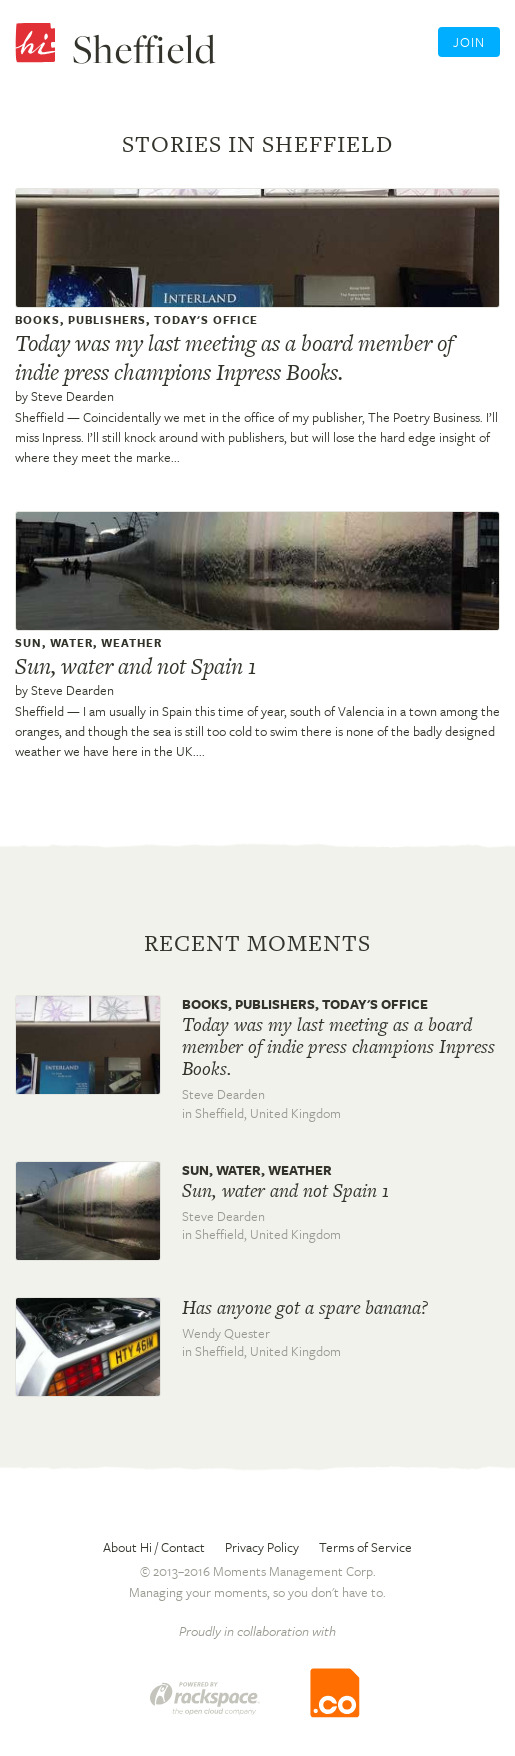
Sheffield (39, 417)
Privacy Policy (262, 1547)
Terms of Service (365, 1547)
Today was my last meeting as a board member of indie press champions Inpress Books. (234, 357)
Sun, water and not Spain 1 (136, 666)
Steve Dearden (72, 396)
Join (469, 42)
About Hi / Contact (154, 1547)
